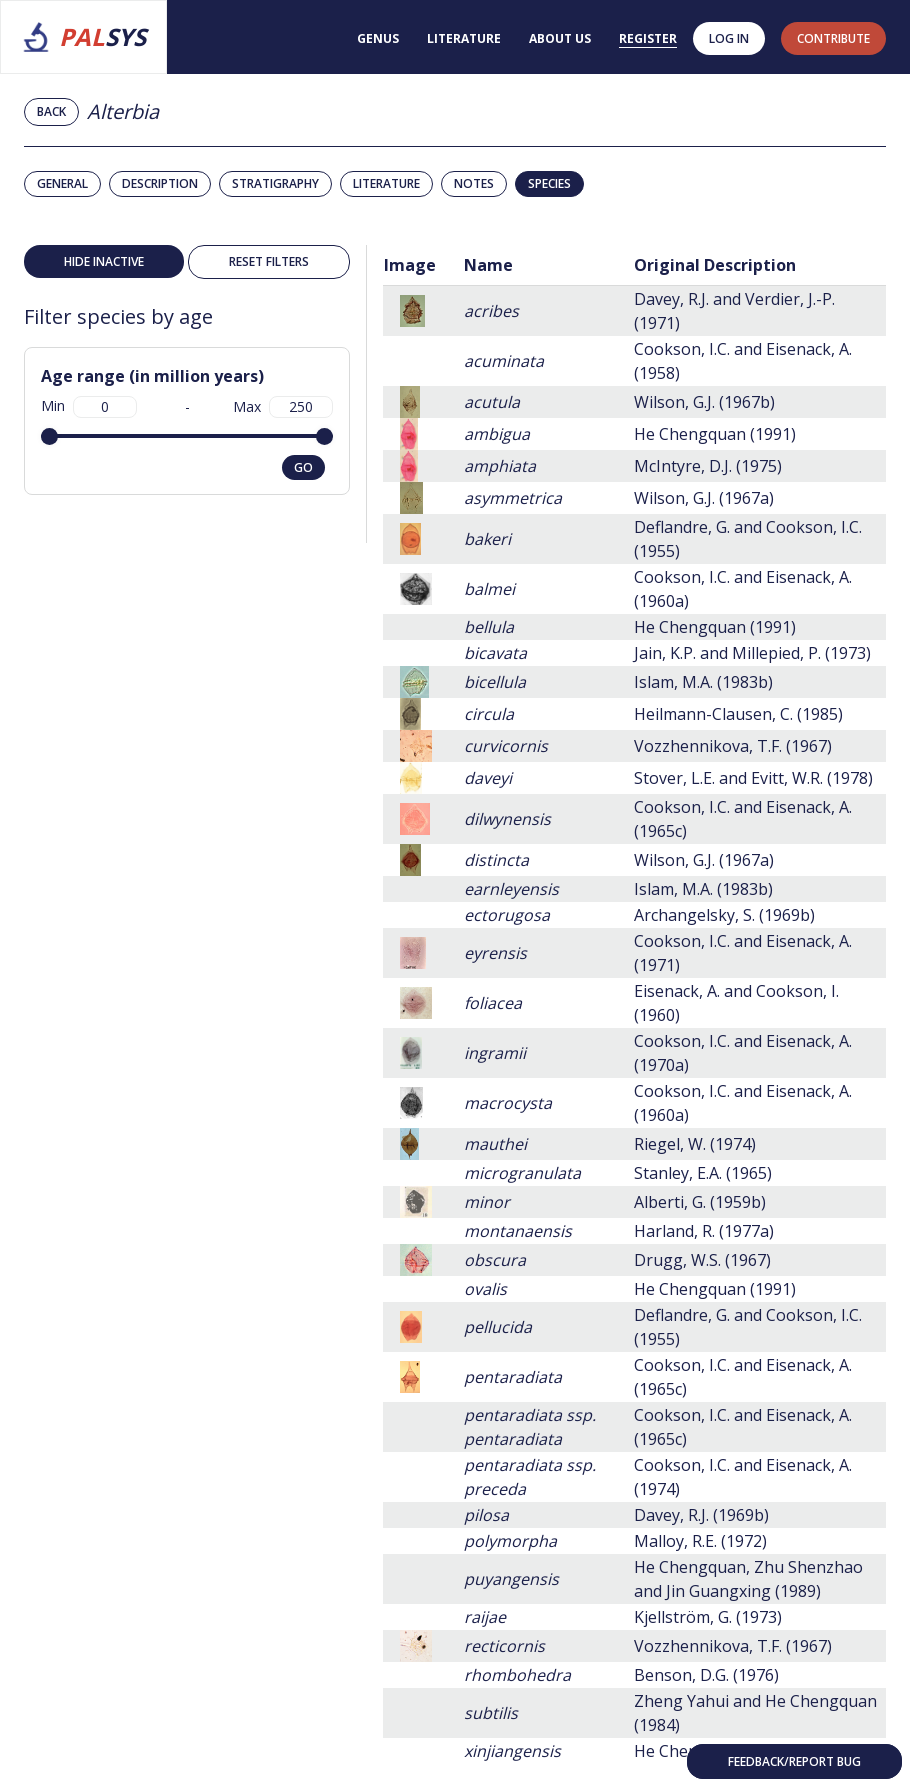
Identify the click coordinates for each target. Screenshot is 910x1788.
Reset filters (269, 261)
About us (560, 38)
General (62, 183)
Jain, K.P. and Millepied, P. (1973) (752, 653)
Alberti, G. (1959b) (700, 1202)
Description (160, 183)
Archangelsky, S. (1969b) (724, 915)
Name (488, 265)
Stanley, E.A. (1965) (703, 1173)
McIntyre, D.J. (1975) (708, 466)
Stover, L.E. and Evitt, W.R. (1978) (753, 778)
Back (51, 111)
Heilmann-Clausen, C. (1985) (738, 714)
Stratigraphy (275, 183)
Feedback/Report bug (794, 1761)
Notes (474, 183)
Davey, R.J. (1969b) (701, 1515)
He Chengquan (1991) (715, 434)
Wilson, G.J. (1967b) (704, 402)
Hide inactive (104, 261)
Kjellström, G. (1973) (708, 1617)
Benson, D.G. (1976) (706, 1675)
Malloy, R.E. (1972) (700, 1541)
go (303, 467)
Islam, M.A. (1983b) (703, 682)
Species (549, 183)
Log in (729, 38)
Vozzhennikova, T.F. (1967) (733, 746)
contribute (833, 38)
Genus (378, 38)
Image (410, 265)
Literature (464, 38)
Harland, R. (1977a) (704, 1231)
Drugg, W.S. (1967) (702, 1260)
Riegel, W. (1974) (695, 1144)
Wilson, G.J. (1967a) (704, 498)
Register (648, 38)
